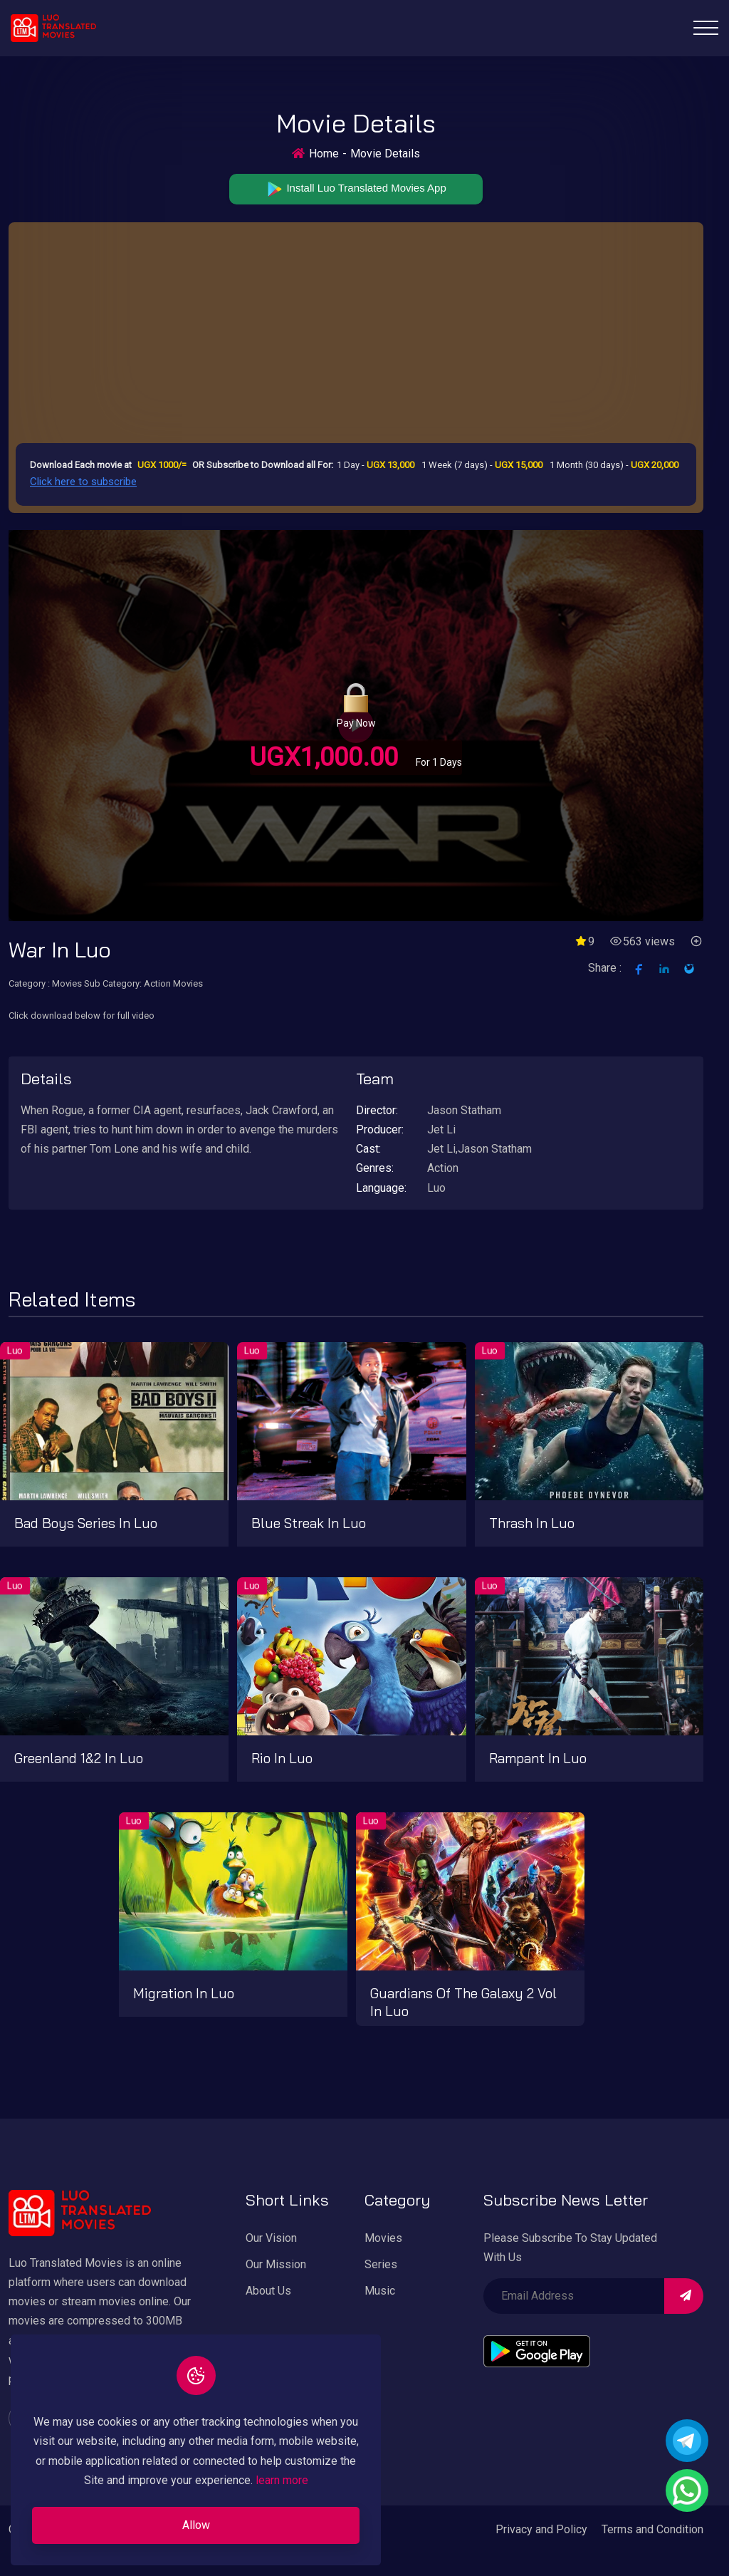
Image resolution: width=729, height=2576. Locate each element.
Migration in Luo (183, 1993)
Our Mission (276, 2264)
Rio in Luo (282, 1758)
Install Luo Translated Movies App (356, 189)
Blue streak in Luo (308, 1523)
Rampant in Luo (538, 1758)
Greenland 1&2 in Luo (78, 1758)
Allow (196, 2525)
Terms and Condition (652, 2529)
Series (380, 2264)
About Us (268, 2290)
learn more (282, 2480)
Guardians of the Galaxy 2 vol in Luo (463, 2002)
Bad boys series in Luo (85, 1523)
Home (324, 153)
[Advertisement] (356, 336)
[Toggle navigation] (705, 28)
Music (379, 2290)
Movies (383, 2238)
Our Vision (271, 2238)
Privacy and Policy (541, 2529)
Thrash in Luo (532, 1523)
